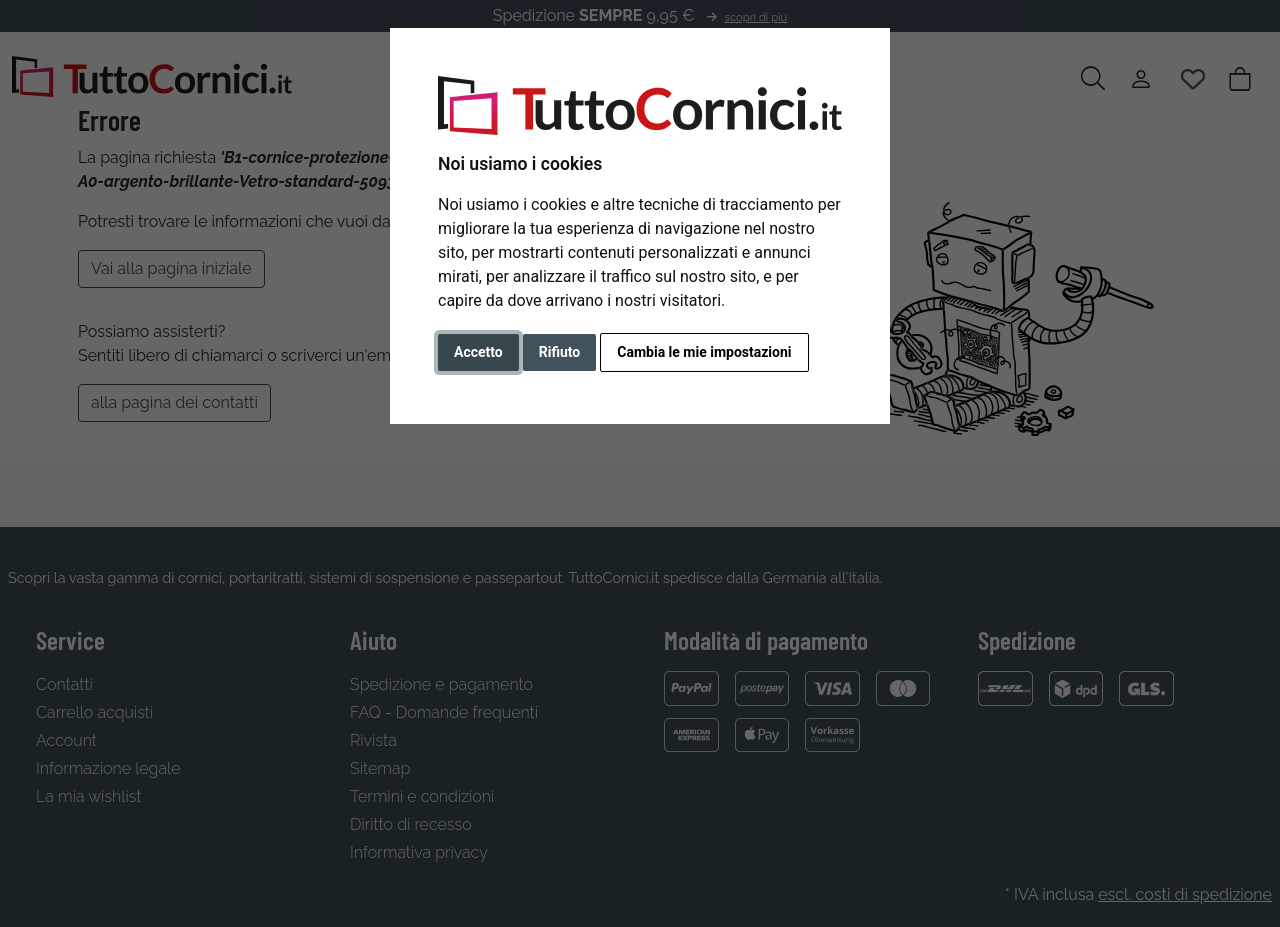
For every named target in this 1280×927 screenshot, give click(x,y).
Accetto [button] (478, 352)
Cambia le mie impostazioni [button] (704, 352)
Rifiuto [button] (560, 352)
